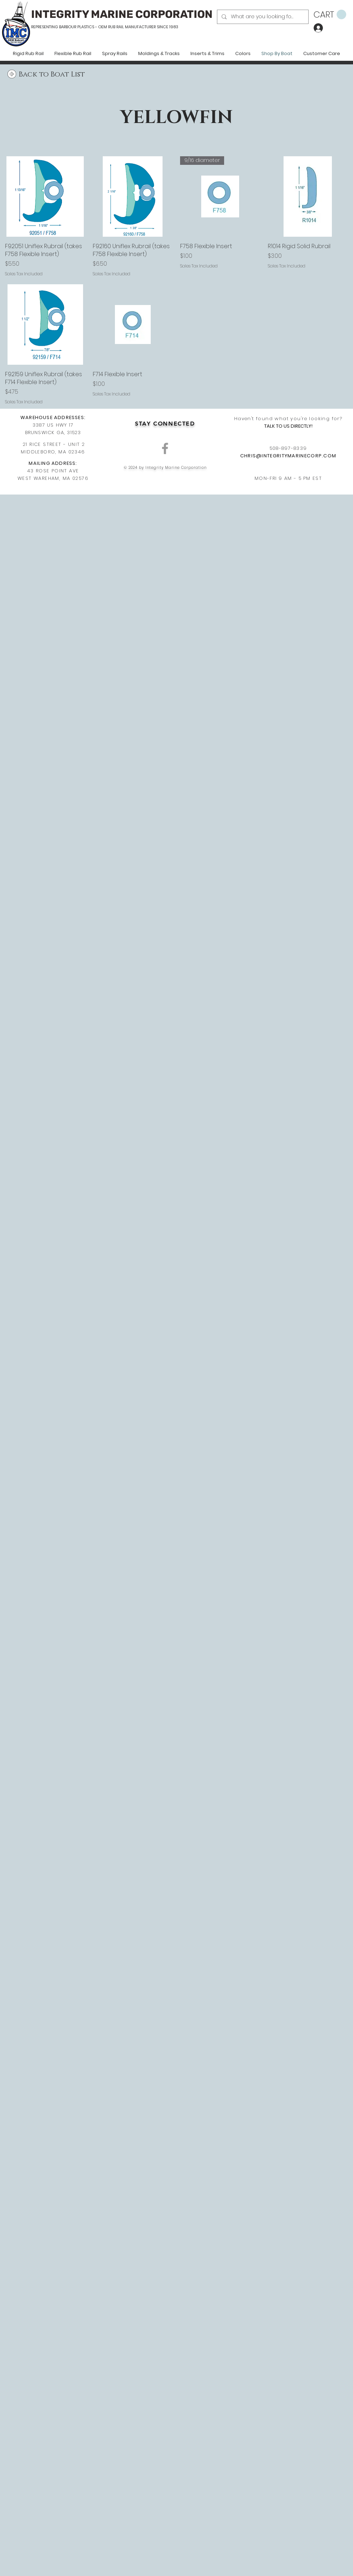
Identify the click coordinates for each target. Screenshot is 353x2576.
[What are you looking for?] (262, 17)
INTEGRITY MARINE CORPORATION (122, 14)
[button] (330, 15)
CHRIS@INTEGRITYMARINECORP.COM (288, 455)
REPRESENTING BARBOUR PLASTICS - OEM (69, 27)
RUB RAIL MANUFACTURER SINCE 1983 (142, 27)
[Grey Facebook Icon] (165, 448)
